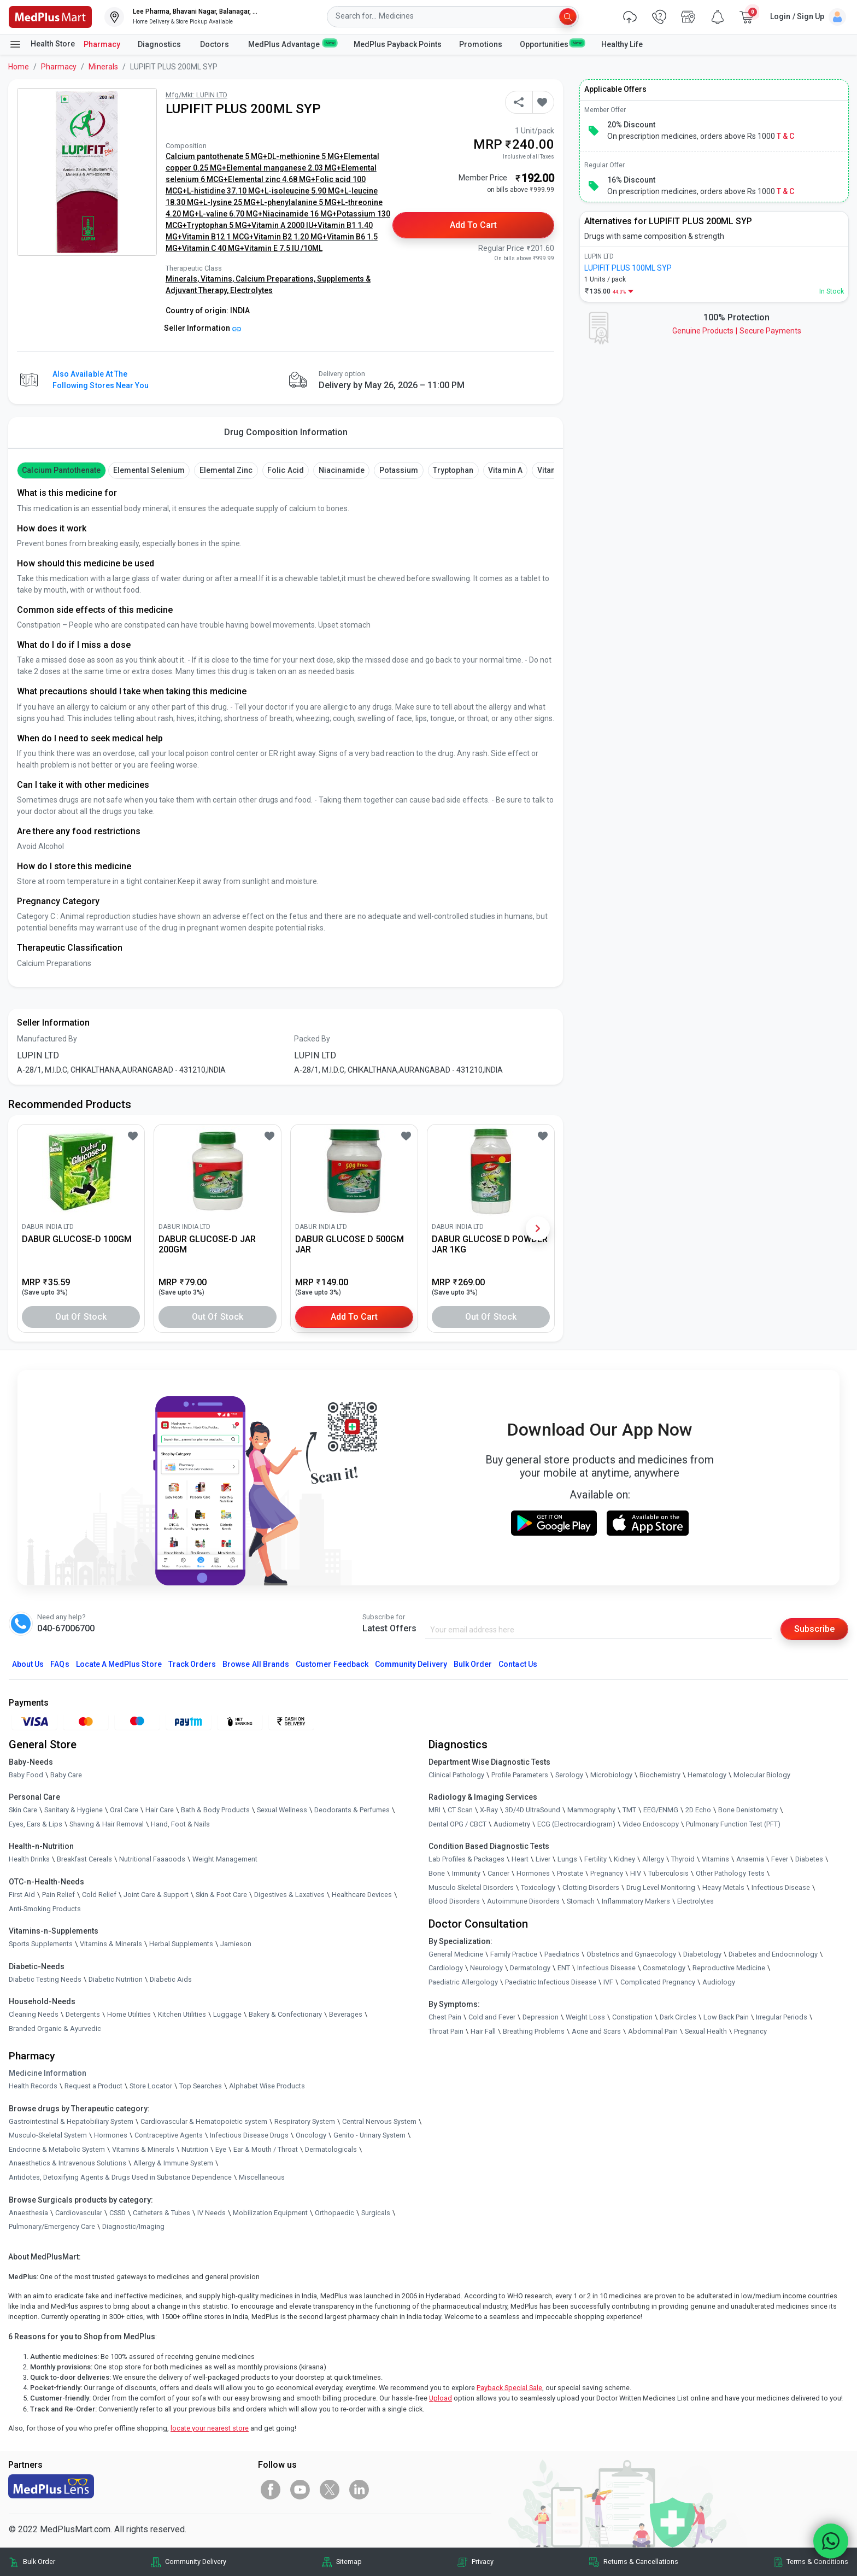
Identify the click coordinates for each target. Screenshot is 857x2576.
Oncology (311, 2135)
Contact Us (517, 1664)
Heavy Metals (723, 1887)
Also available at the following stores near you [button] (100, 380)
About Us (28, 1664)
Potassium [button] (398, 470)
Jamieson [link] (235, 1944)
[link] (50, 16)
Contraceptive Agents (168, 2135)
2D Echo (698, 1810)
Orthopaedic (334, 2213)
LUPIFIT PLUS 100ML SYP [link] (628, 268)
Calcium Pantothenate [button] (61, 470)
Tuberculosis (668, 1873)
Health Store (42, 44)
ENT (563, 1968)
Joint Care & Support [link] (156, 1894)
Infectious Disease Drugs (249, 2135)
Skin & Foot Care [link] (221, 1894)
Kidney (624, 1859)
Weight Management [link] (224, 1859)
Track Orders (192, 1664)
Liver (543, 1859)
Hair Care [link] (159, 1810)
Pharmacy (102, 44)
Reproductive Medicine (728, 1968)
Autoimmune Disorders (523, 1901)
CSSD (117, 2213)
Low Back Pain (726, 2017)
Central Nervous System (379, 2121)
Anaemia (750, 1859)
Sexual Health (706, 2031)
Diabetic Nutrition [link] (116, 1979)
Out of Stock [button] (81, 1317)
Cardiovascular (78, 2213)
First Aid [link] (22, 1894)
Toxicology (538, 1887)
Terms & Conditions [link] (817, 2561)
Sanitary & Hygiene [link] (73, 1810)
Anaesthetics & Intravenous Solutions (67, 2163)
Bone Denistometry (748, 1810)
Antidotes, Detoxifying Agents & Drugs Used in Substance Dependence (120, 2177)
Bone (436, 1873)
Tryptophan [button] (453, 470)
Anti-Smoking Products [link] (45, 1909)
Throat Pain (445, 2031)
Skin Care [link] (23, 1810)
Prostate (570, 1873)
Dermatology (530, 1968)
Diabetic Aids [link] (171, 1979)
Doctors (215, 44)
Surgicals (375, 2213)
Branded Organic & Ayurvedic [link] (55, 2028)
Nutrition (194, 2149)
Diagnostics (160, 44)
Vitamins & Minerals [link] (111, 1944)
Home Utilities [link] (129, 2014)
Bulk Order (473, 1664)
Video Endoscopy (651, 1824)
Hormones (110, 2135)
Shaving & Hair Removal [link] (106, 1824)
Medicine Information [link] (47, 2073)
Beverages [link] (345, 2014)
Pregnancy (606, 1873)
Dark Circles (678, 2017)
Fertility (595, 1859)
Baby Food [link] (26, 1775)
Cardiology (445, 1968)
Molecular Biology (761, 1775)
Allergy (653, 1859)
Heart (520, 1859)
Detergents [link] (83, 2014)
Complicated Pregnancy (657, 1982)
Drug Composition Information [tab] (286, 432)
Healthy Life (622, 44)
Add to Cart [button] (473, 225)
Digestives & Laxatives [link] (289, 1894)
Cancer (498, 1873)
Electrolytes (251, 290)
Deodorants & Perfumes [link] (352, 1810)
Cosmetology (664, 1968)
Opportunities (551, 44)
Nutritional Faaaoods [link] (152, 1859)
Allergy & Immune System (173, 2163)
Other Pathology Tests (730, 1873)
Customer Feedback (332, 1664)
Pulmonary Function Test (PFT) (733, 1824)
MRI (434, 1810)
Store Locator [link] (151, 2086)
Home (18, 66)
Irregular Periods (781, 2017)
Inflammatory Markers (636, 1901)
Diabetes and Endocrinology (773, 1954)
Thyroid (683, 1859)
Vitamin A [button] (505, 470)
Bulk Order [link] (39, 2561)
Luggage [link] (227, 2014)
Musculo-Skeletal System (48, 2135)
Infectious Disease (781, 1887)
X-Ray (489, 1810)
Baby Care (66, 1775)
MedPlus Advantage (292, 44)
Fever (779, 1859)
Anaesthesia (28, 2213)
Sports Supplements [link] (41, 1944)
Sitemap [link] (349, 2561)
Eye (220, 2149)
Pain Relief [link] (58, 1894)
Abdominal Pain (653, 2031)
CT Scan (460, 1810)
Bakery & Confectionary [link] (285, 2014)
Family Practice (513, 1954)
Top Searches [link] (200, 2086)
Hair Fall (483, 2031)
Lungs (567, 1859)
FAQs (59, 1664)
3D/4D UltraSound (532, 1810)
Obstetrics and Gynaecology (631, 1954)
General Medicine (455, 1954)
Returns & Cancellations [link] (640, 2561)
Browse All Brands (255, 1664)
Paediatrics (561, 1954)
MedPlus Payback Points (398, 44)
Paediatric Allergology (463, 1982)
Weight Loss (585, 2017)
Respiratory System (304, 2121)
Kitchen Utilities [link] (182, 2014)
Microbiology (611, 1775)
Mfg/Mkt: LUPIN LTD (196, 95)
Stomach (581, 1901)
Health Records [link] (33, 2086)
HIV (635, 1873)
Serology (569, 1775)
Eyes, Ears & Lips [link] (35, 1824)
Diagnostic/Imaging (133, 2226)
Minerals (103, 66)
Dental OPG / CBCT (457, 1824)
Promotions (480, 44)
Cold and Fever (491, 2017)
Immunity (466, 1873)
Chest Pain (444, 2017)
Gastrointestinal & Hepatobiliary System (71, 2121)
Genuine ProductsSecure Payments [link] (736, 330)
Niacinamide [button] (342, 470)
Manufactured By (47, 1038)
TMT (629, 1810)
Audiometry (512, 1824)
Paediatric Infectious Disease (550, 1982)
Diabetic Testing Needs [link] (45, 1979)
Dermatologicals (331, 2149)
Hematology (707, 1775)
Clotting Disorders (590, 1887)
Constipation (632, 2017)
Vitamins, (218, 278)
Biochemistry (659, 1775)
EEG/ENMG (660, 1810)
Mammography (591, 1810)
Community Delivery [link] (195, 2561)
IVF (608, 1982)
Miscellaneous (262, 2177)
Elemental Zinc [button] (226, 470)
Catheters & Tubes (161, 2213)
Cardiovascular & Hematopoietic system (203, 2121)
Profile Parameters (519, 1775)
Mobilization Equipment (270, 2213)
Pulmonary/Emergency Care (52, 2226)
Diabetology (702, 1954)
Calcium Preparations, (276, 278)
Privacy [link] (483, 2561)
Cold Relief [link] (99, 1894)
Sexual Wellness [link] (282, 1810)
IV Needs (211, 2213)
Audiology (718, 1982)
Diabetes (809, 1859)
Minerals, (183, 278)
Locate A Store (119, 1664)
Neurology (486, 1968)
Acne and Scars (596, 2031)
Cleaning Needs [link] (33, 2014)
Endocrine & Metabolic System (57, 2149)
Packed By (312, 1038)
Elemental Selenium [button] (149, 470)
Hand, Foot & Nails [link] (180, 1824)
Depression (541, 2017)
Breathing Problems (534, 2031)
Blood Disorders (454, 1901)
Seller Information (202, 328)
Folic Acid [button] (285, 470)
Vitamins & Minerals (143, 2149)
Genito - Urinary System (369, 2135)
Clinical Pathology (456, 1775)
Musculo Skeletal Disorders (471, 1887)
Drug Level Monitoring (660, 1887)
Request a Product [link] (93, 2086)
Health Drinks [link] (29, 1859)
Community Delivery (411, 1664)
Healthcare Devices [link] (362, 1894)
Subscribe (814, 1629)
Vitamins (715, 1859)
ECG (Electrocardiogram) (576, 1824)
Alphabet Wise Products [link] (267, 2086)
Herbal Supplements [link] (181, 1944)
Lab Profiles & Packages (466, 1859)
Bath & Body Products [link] (215, 1810)
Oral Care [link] (124, 1810)
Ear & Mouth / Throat (265, 2149)
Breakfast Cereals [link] (84, 1859)
